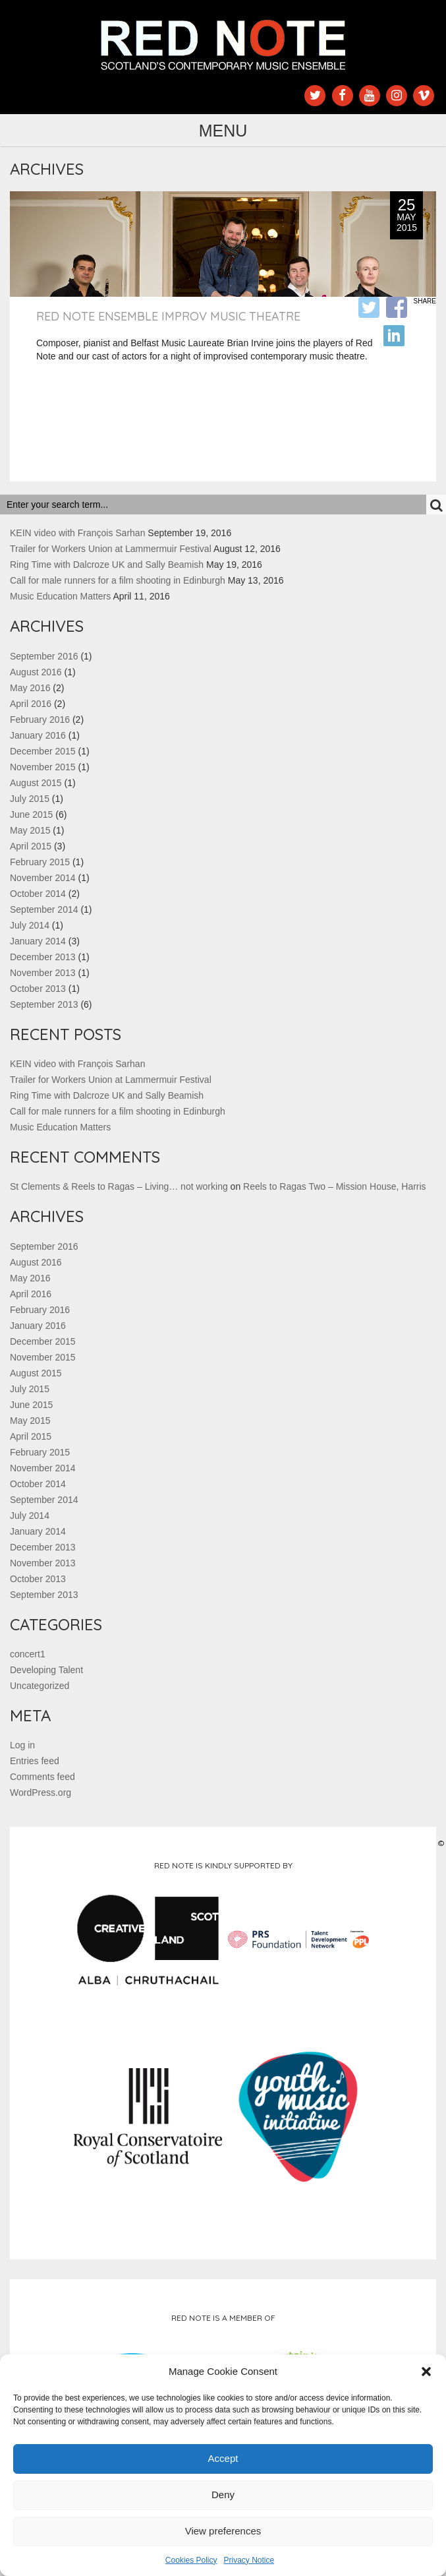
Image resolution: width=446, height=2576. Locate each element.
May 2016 (30, 688)
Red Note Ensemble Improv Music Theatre (168, 316)
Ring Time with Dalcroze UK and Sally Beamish (107, 564)
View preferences (223, 2530)
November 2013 (43, 972)
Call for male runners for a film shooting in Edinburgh (117, 580)
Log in (22, 1745)
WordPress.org (40, 1792)
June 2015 (31, 814)
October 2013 (38, 988)
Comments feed (42, 1776)
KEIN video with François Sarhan (77, 533)
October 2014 (38, 893)
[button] (426, 2371)
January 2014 (38, 941)
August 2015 (36, 783)
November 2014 (43, 878)
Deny (223, 2494)
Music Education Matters (60, 596)
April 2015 (30, 846)
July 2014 (29, 925)
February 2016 (40, 719)
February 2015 (40, 862)
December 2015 (43, 751)
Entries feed (34, 1761)
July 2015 (29, 798)
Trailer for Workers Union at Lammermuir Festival (110, 548)
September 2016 (44, 656)
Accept (223, 2458)
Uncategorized (39, 1685)
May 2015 (30, 830)
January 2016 (38, 735)
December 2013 (43, 957)
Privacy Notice (249, 2560)
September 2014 (44, 909)
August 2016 (36, 672)
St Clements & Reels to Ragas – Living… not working (119, 1186)
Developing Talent (46, 1670)
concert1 (27, 1654)
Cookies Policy (191, 2560)
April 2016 (30, 703)
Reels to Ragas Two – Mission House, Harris (334, 1186)
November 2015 (43, 767)
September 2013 (44, 1004)
